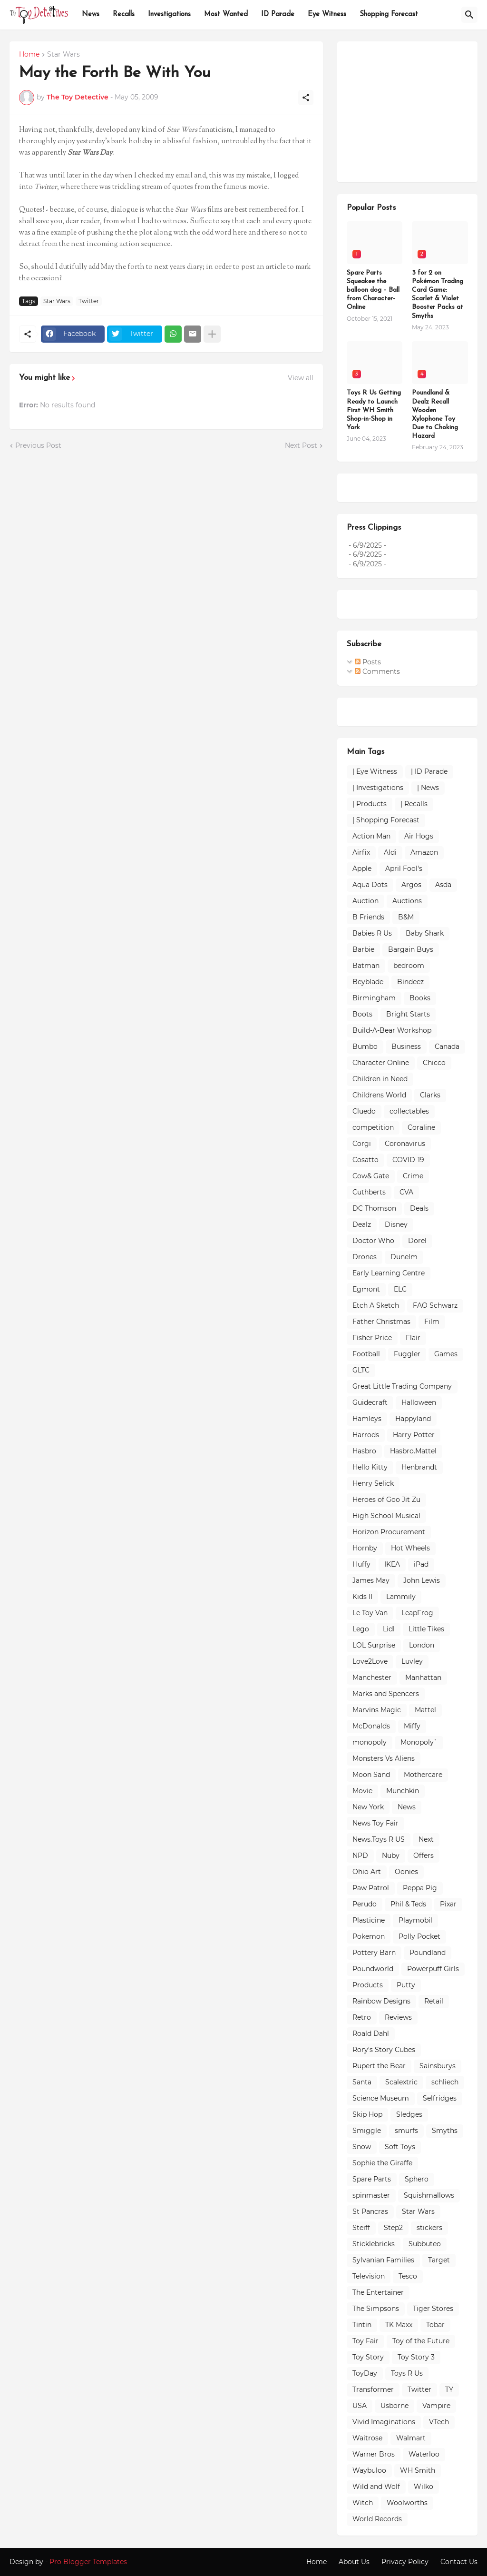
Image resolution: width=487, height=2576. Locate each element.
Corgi (361, 1143)
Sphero (417, 2179)
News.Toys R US (378, 1839)
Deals (419, 1208)
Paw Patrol (370, 1888)
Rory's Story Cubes (383, 2049)
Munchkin (402, 1790)
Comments (377, 671)
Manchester (371, 1677)
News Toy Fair (375, 1823)
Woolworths (407, 2502)
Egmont (366, 1289)
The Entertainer (378, 2292)
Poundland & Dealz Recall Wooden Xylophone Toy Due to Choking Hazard (435, 414)
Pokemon (368, 1936)
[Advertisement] (417, 110)
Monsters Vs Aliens (383, 1758)
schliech (444, 2082)
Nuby (390, 1855)
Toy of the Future (420, 2341)
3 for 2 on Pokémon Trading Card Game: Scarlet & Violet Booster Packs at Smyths (437, 294)
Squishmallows (429, 2195)
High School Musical (386, 1515)
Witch (362, 2502)
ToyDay (364, 2373)
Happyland (413, 1418)
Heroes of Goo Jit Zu (386, 1499)
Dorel (417, 1240)
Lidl (389, 1629)
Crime (413, 1176)
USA (359, 2405)
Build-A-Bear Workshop (391, 1030)
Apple (361, 868)
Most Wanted (226, 14)
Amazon (424, 852)
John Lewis (421, 1580)
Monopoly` (419, 1742)
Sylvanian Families (383, 2260)
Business (406, 1046)
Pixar (448, 1904)
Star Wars (63, 55)
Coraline (421, 1127)
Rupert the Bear (379, 2066)
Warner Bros (373, 2454)
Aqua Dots (370, 884)
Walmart (411, 2438)
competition (373, 1127)
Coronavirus (405, 1143)
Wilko (423, 2486)
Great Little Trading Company (402, 1386)
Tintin (361, 2324)
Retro (361, 2017)
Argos (411, 884)
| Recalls (414, 803)
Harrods (365, 1435)
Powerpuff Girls (433, 1968)
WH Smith (417, 2470)
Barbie (363, 949)
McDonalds (371, 1726)
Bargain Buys (410, 949)
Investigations (169, 14)
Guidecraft (370, 1402)
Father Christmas (381, 1321)
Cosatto (365, 1159)
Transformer (373, 2389)
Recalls (124, 14)
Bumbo (365, 1046)
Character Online (380, 1062)
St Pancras (370, 2211)
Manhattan (423, 1677)
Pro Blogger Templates (88, 2561)
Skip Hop (367, 2114)
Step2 (393, 2227)
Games (446, 1354)
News (90, 14)
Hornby (364, 1548)
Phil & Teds (408, 1904)
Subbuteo (425, 2244)
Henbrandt (419, 1467)
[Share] (305, 97)
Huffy (361, 1564)
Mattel (425, 1710)
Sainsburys (437, 2066)
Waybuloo (369, 2470)
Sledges (409, 2114)
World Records (377, 2519)
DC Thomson (374, 1208)
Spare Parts (371, 2179)
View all (300, 378)
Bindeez (410, 981)
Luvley (412, 1661)
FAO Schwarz (435, 1305)
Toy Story (368, 2357)
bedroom (408, 965)
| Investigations (377, 787)
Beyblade (367, 981)
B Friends (368, 917)
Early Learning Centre (388, 1273)
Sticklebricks (373, 2244)
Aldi (390, 852)
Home (29, 55)
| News (428, 787)
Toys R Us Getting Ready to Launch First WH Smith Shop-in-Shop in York (374, 410)
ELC (400, 1289)
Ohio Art (366, 1871)
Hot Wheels (410, 1548)
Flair (413, 1337)
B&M (406, 917)
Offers (423, 1855)
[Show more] (212, 334)
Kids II (362, 1596)
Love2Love (370, 1661)
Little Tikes (426, 1629)
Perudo (364, 1904)
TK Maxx (398, 2324)
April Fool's (403, 868)
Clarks (430, 1095)
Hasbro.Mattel (413, 1451)
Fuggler (407, 1354)
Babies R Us (372, 933)
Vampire (436, 2405)
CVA (406, 1192)
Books (419, 998)
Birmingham (374, 998)
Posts (368, 662)
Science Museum (380, 2098)
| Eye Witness (374, 771)
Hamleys (366, 1418)
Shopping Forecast (389, 14)
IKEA (392, 1564)
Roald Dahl (370, 2033)
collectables (409, 1111)
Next (426, 1839)
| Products (369, 803)
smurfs (406, 2130)
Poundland (427, 1952)
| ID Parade (429, 771)
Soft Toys (400, 2146)
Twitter (88, 301)
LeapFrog (417, 1613)
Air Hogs (418, 836)
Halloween (418, 1402)
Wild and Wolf (376, 2486)
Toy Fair (365, 2341)
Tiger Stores (433, 2308)
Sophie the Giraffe (382, 2163)
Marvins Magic (376, 1710)
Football (366, 1354)
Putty (406, 1985)
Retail (433, 2001)
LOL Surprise (373, 1645)
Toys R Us (407, 2373)
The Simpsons (375, 2308)
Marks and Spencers (385, 1693)
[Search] (469, 15)
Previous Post (38, 445)
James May (371, 1580)
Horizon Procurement (388, 1532)
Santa (361, 2082)
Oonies (406, 1871)
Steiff (361, 2227)
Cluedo (364, 1111)
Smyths (445, 2130)
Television (368, 2276)
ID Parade (277, 14)
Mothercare (423, 1774)
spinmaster (371, 2195)
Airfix (361, 852)
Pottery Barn (374, 1952)
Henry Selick (373, 1483)
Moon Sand (371, 1774)
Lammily (401, 1596)
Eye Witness (327, 14)
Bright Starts (408, 1014)
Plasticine (368, 1920)
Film (431, 1321)
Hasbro (364, 1451)
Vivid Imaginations (383, 2422)
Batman (366, 965)
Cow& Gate (370, 1176)
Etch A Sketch (375, 1305)
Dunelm (404, 1257)
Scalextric (401, 2082)
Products (367, 1985)
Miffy (412, 1726)
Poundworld (372, 1968)
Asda (443, 884)
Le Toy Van (370, 1613)
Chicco (434, 1062)
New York (368, 1807)
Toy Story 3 (416, 2357)
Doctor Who (373, 1240)
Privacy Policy (405, 2561)
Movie (362, 1790)
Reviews (398, 2017)
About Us (354, 2561)
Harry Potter (414, 1435)
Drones (364, 1257)
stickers (429, 2227)
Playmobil (415, 1920)
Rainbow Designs (381, 2001)
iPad (421, 1564)
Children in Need (380, 1079)
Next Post (301, 445)
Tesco (408, 2276)
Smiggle (366, 2130)
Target (439, 2260)
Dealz (361, 1224)
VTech (439, 2422)
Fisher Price (372, 1337)
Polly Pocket (419, 1936)
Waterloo (424, 2454)
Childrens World (379, 1095)
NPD (360, 1855)
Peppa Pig (420, 1888)
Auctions (407, 901)
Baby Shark (425, 933)
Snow (361, 2146)
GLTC (361, 1370)
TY (449, 2389)
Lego (360, 1629)
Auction (365, 901)
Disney (396, 1224)
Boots (362, 1014)
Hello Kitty (370, 1467)
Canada (447, 1046)
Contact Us (458, 2561)
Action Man (371, 836)
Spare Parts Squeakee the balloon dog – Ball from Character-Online (373, 290)
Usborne (394, 2405)
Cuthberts (369, 1192)
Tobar (435, 2324)
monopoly (369, 1742)
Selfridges (440, 2098)
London (421, 1645)
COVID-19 (408, 1159)
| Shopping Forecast (385, 820)
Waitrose (367, 2438)
